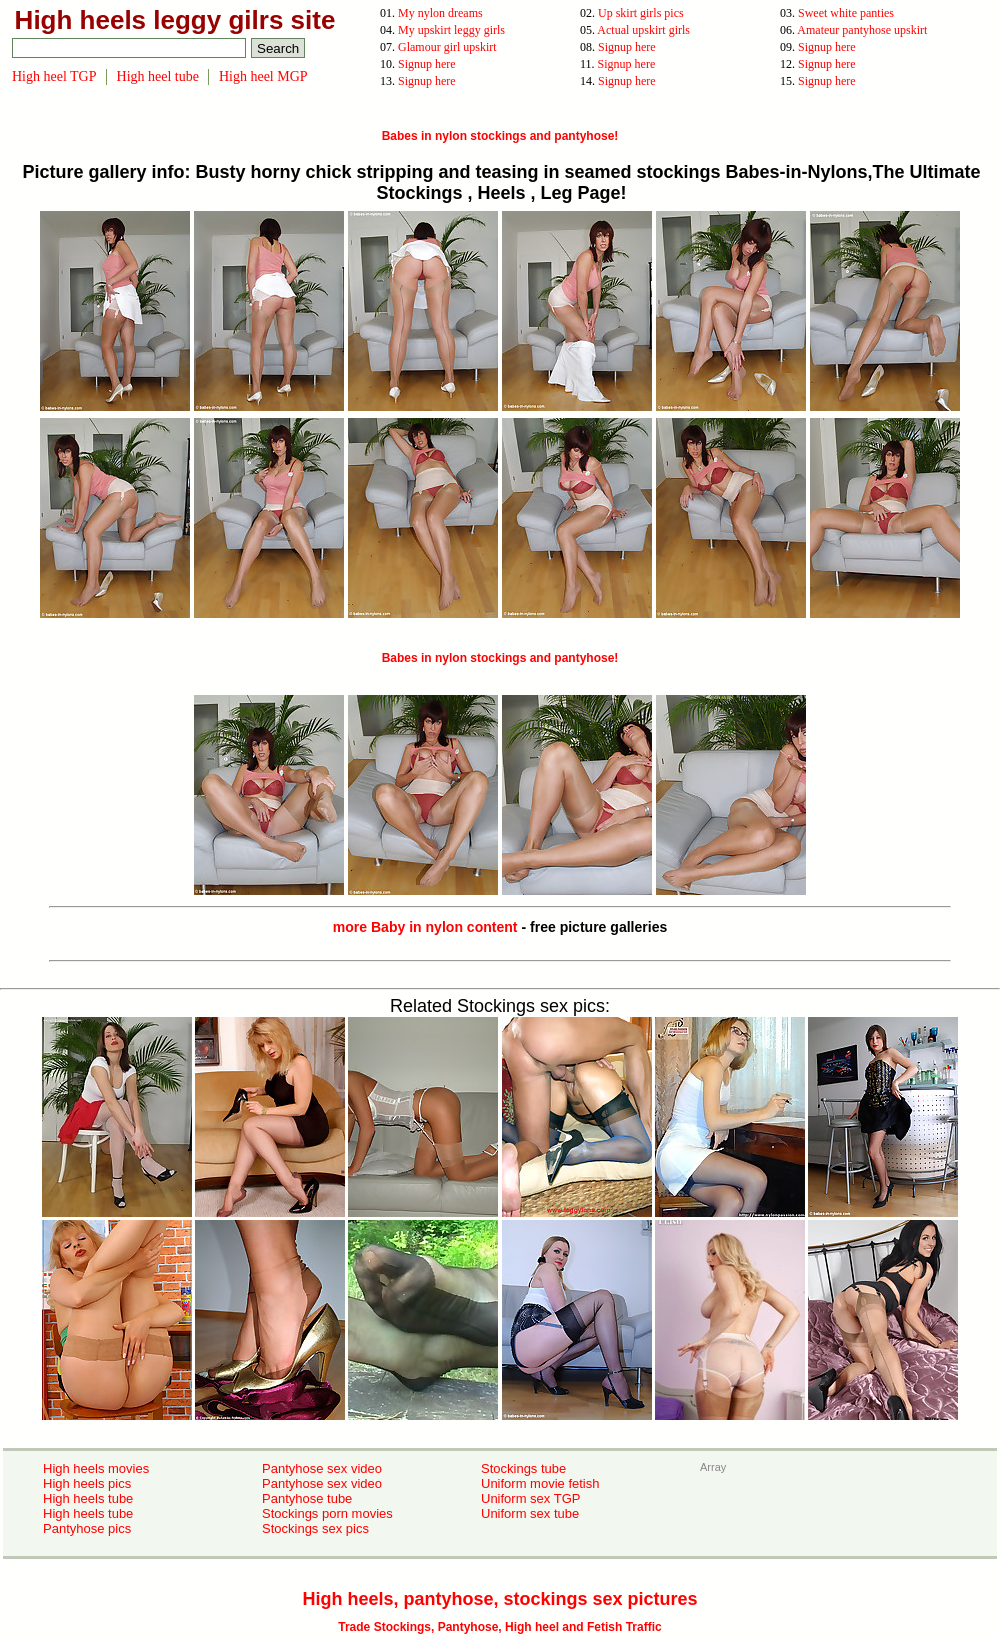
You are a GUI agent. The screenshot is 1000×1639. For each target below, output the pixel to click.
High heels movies (96, 1468)
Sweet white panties (846, 13)
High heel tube (158, 76)
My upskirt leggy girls (451, 30)
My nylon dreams (440, 13)
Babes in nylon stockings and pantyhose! (500, 136)
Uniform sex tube (530, 1513)
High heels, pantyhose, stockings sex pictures (499, 1599)
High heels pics (87, 1483)
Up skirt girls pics (641, 13)
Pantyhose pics (87, 1528)
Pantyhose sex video (322, 1468)
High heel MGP (263, 76)
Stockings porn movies (327, 1513)
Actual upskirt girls (643, 30)
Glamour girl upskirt (447, 47)
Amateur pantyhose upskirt (862, 30)
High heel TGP (54, 76)
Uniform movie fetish (540, 1483)
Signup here (627, 47)
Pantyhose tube (307, 1498)
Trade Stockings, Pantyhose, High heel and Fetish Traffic (499, 1627)
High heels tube (88, 1498)
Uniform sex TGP (530, 1498)
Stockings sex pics (315, 1528)
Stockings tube (523, 1468)
